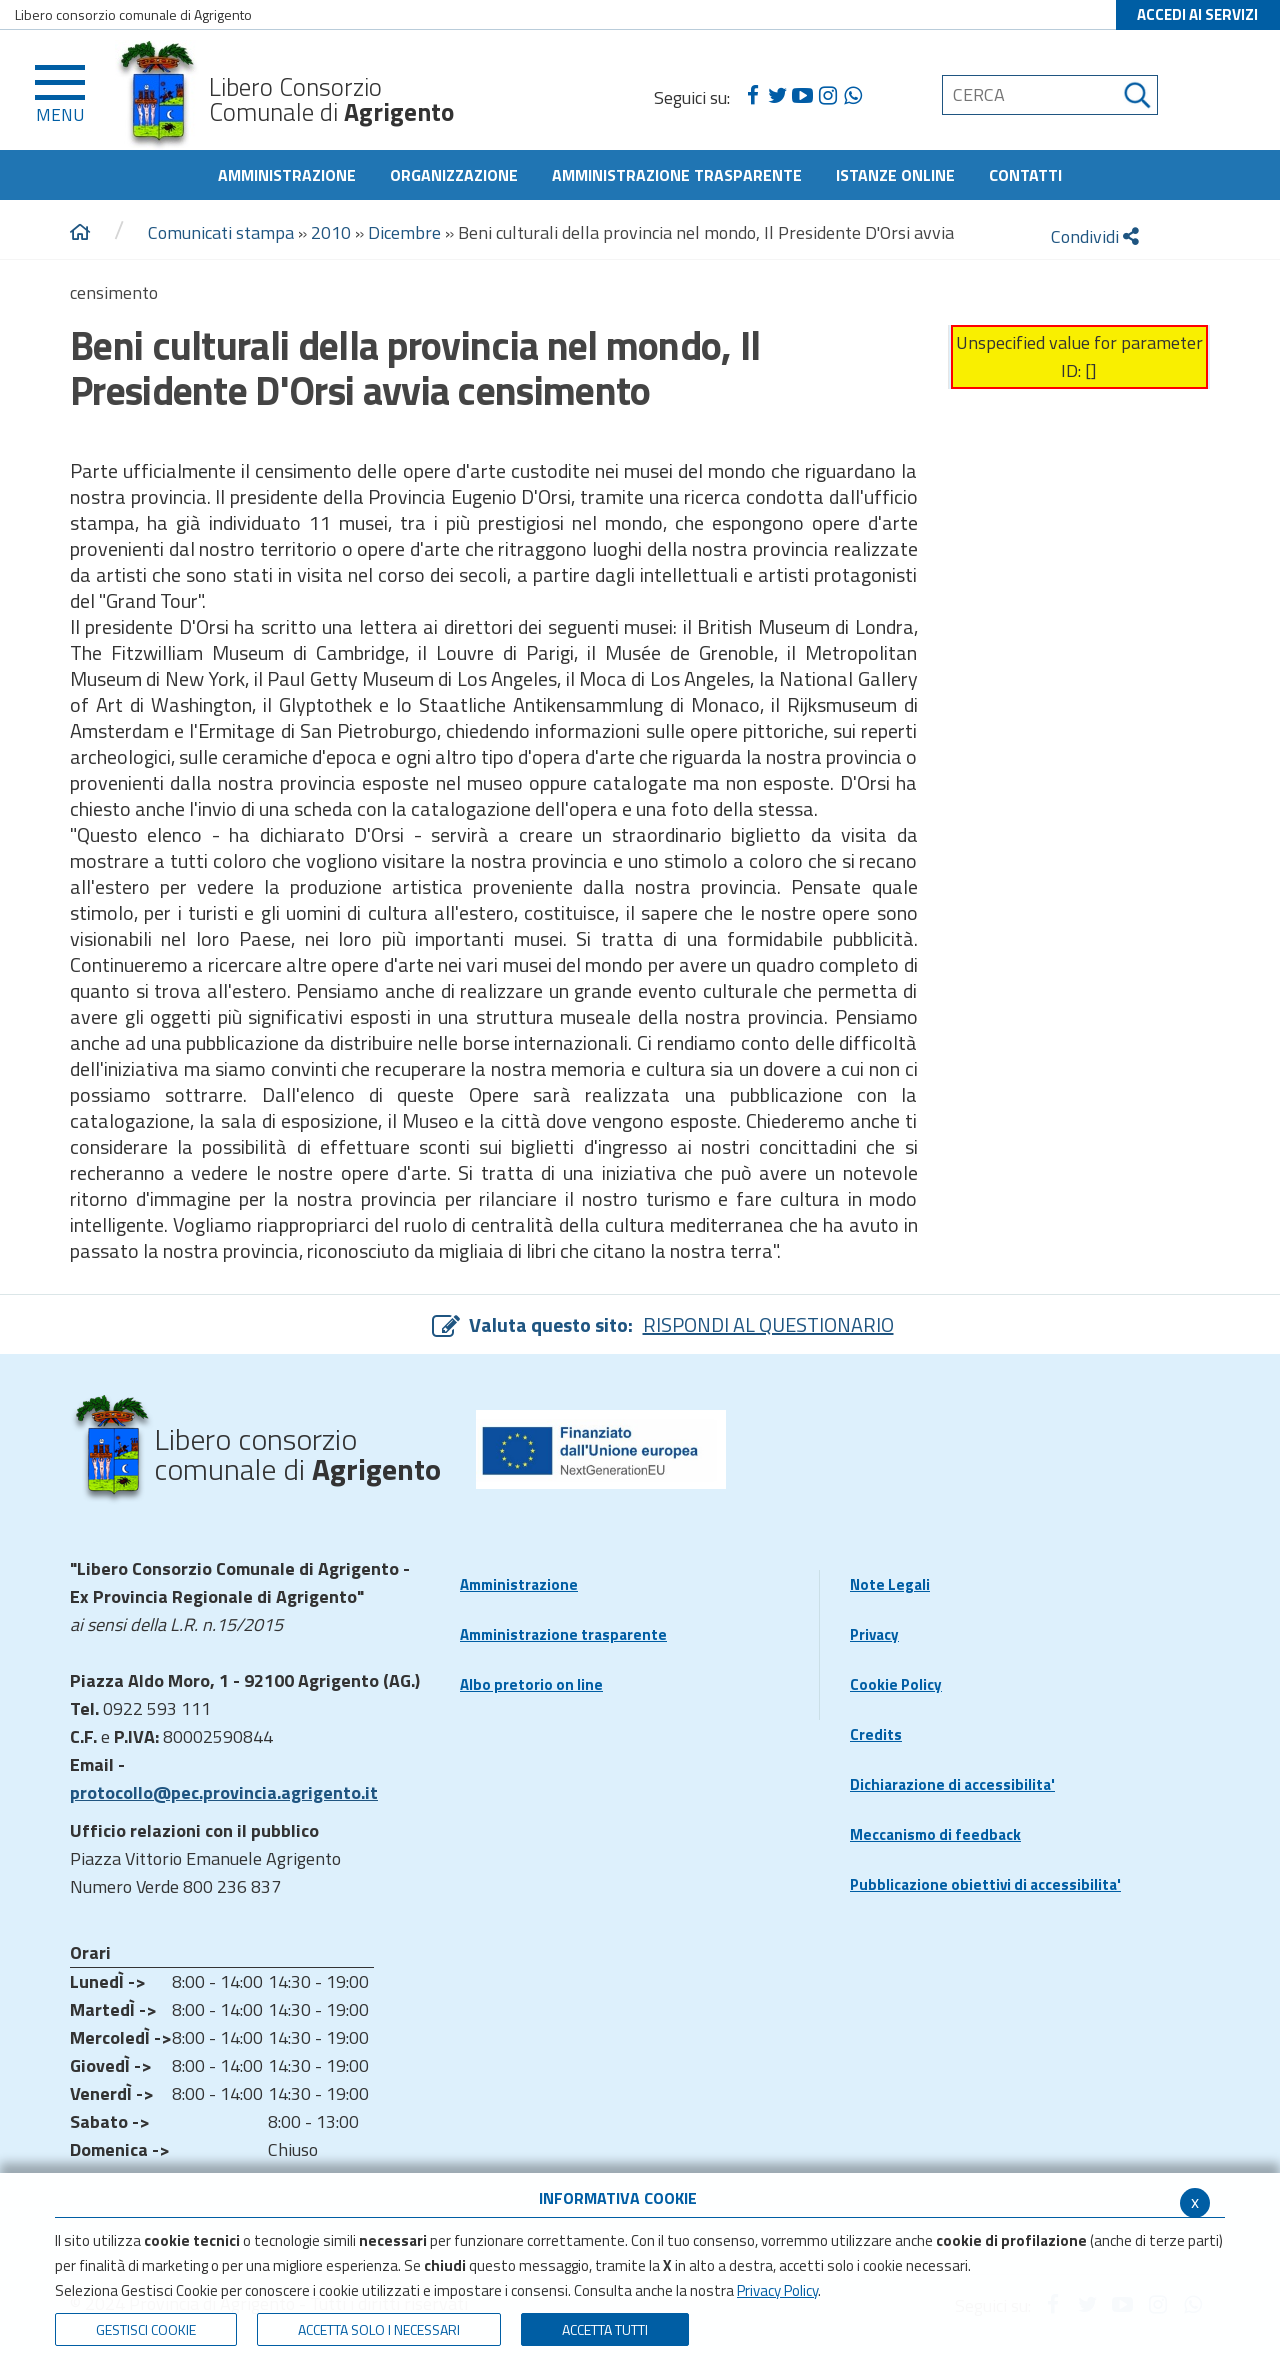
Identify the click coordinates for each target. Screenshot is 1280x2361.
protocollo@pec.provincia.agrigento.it (224, 1792)
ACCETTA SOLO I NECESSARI (379, 2329)
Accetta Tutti (605, 2329)
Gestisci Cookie (146, 2329)
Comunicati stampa (221, 232)
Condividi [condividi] (1095, 236)
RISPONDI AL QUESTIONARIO (768, 1324)
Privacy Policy (777, 2290)
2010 (331, 232)
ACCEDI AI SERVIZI (1197, 14)
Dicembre (404, 232)
